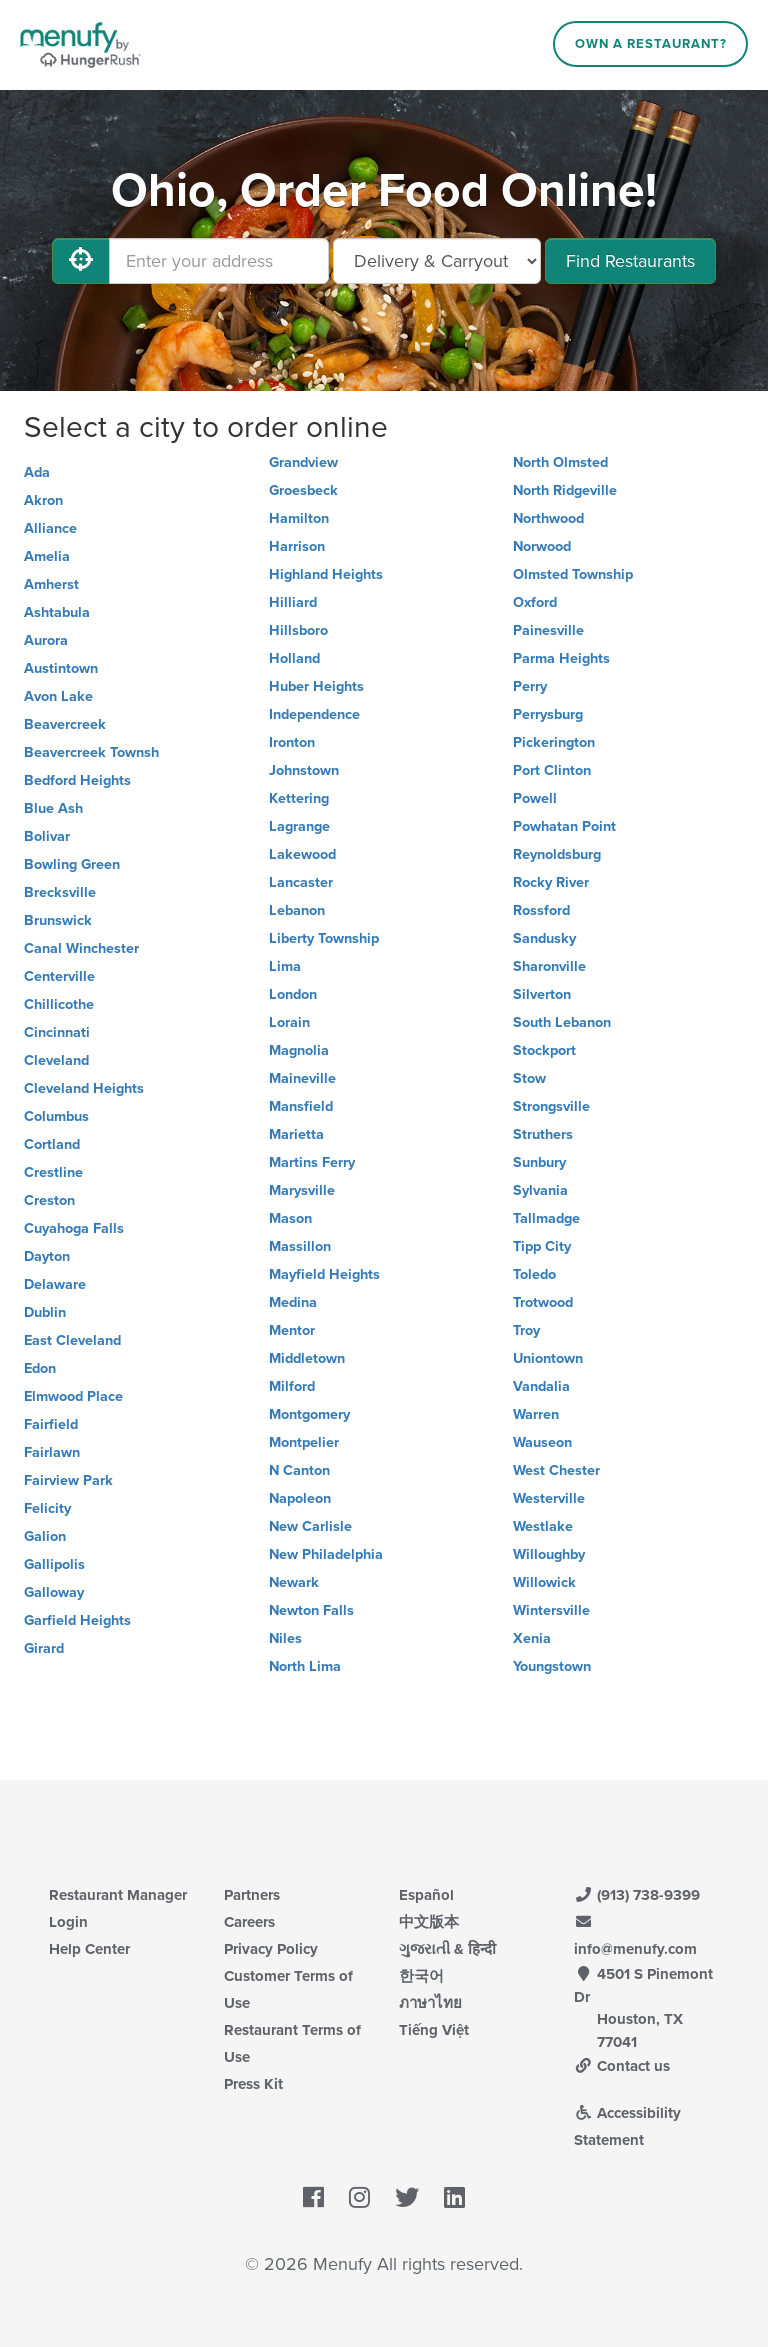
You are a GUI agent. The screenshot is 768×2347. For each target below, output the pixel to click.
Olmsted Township (573, 574)
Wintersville (551, 1610)
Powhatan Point (564, 826)
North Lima (305, 1666)
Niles (285, 1638)
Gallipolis (54, 1564)
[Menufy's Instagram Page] (359, 2199)
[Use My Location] (81, 261)
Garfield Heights (77, 1620)
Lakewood (302, 854)
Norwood (542, 546)
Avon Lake (58, 696)
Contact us (622, 2066)
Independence (314, 714)
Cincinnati (57, 1032)
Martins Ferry (312, 1162)
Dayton (47, 1256)
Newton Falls (311, 1610)
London (293, 994)
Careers (249, 1922)
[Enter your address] (219, 261)
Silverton (542, 994)
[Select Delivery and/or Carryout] (437, 261)
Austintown (61, 668)
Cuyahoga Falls (74, 1228)
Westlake (543, 1526)
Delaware (55, 1284)
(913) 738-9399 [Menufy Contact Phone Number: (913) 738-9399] (637, 1895)
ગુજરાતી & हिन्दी (447, 1949)
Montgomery (309, 1414)
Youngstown (552, 1666)
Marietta (296, 1134)
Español (426, 1895)
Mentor (292, 1330)
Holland (294, 658)
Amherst (51, 584)
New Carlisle (310, 1526)
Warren (536, 1414)
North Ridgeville (565, 490)
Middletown (307, 1358)
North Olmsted (560, 462)
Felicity (47, 1508)
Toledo (534, 1274)
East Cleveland (72, 1340)
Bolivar (47, 836)
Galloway (54, 1592)
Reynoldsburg (557, 854)
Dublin (45, 1312)
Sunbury (539, 1162)
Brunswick (58, 920)
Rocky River (551, 882)
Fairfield (51, 1424)
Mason (290, 1218)
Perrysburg (548, 714)
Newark (294, 1582)
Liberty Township (324, 938)
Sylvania (540, 1190)
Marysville (302, 1190)
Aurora (46, 640)
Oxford (535, 602)
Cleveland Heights (84, 1088)
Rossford (541, 910)
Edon (40, 1368)
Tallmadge (546, 1218)
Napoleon (300, 1498)
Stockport (544, 1050)
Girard (44, 1648)
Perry (530, 686)
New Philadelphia (326, 1554)
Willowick (544, 1582)
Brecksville (60, 892)
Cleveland (56, 1060)
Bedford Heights (77, 780)
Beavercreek (65, 724)
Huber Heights (316, 686)
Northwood (548, 518)
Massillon (300, 1246)
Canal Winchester (81, 948)
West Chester (556, 1470)
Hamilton (299, 518)
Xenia (532, 1638)
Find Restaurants (630, 261)
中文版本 (429, 1922)
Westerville (549, 1498)
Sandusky (544, 938)
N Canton (299, 1470)
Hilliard (293, 602)
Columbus (56, 1116)
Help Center (89, 1949)
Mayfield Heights (324, 1274)
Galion (45, 1536)
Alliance (50, 528)
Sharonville (549, 966)
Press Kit (253, 2084)
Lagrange (299, 826)
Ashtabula (57, 612)
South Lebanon (562, 1022)
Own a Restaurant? (651, 44)
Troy (526, 1330)
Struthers (543, 1134)
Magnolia (299, 1050)
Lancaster (301, 882)
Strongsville (551, 1106)
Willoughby (549, 1554)
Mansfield (301, 1106)
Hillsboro (298, 630)
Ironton (292, 742)
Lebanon (297, 910)
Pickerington (554, 742)
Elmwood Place (73, 1396)
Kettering (299, 798)
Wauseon (542, 1442)
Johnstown (304, 770)
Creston (49, 1200)
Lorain (289, 1022)
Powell (535, 798)
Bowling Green (72, 864)
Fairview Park (68, 1480)
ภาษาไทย (430, 2003)
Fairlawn (52, 1452)
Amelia (47, 556)
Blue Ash (53, 808)
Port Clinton (552, 770)
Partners (252, 1895)
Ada (37, 472)
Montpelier (304, 1442)
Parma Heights (561, 658)
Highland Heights (326, 574)
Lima (285, 966)
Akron (43, 500)
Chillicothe (59, 1004)
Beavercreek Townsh (91, 752)
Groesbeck (303, 490)
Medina (293, 1302)
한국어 (421, 1976)
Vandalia (541, 1386)
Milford (292, 1386)
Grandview (303, 462)
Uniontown (548, 1358)
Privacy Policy (271, 1949)
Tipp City (542, 1246)
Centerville (59, 976)
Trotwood (543, 1302)
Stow (529, 1078)
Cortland (52, 1144)
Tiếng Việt (434, 2030)
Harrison (297, 546)
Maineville (302, 1078)
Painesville (548, 630)
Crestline (53, 1172)
